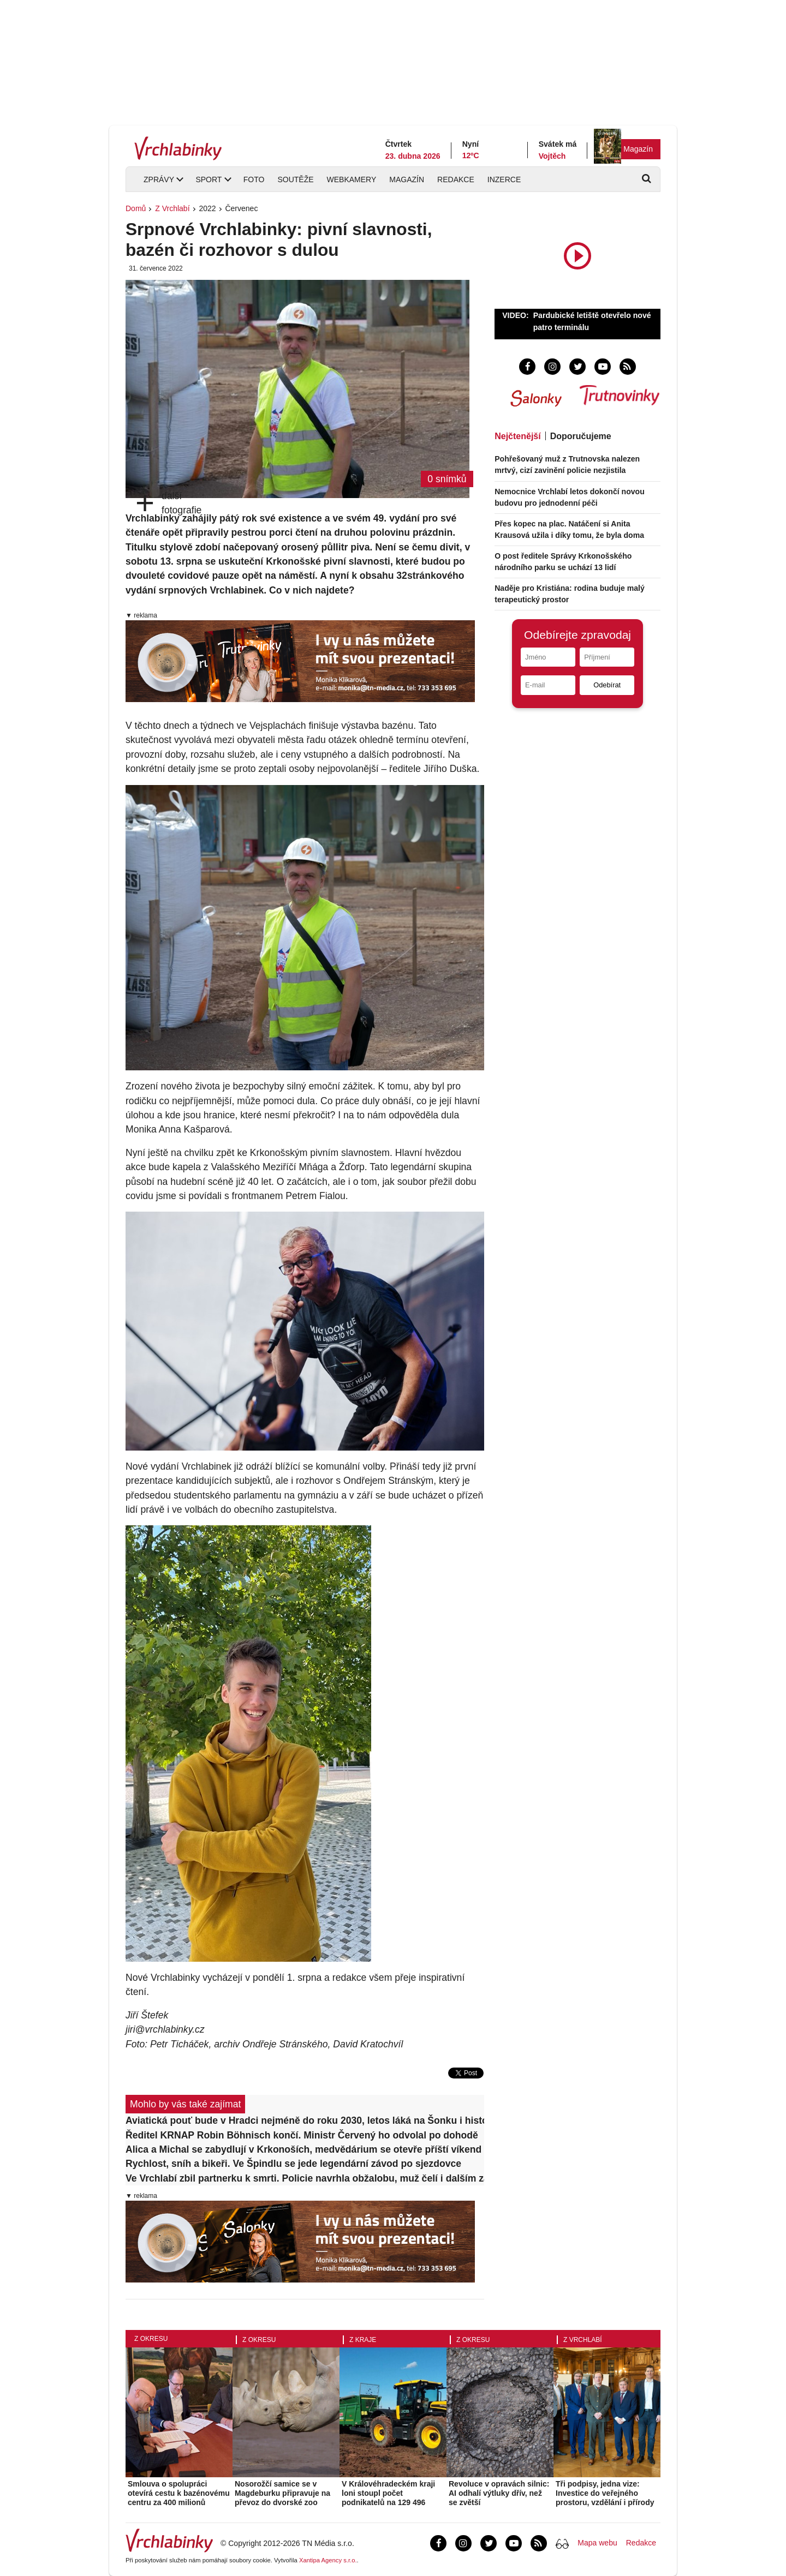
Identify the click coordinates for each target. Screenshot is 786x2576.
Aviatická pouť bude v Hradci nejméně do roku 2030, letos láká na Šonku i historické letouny (305, 2120)
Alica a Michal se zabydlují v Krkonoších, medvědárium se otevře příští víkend (303, 2149)
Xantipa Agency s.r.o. (328, 2560)
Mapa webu (597, 2542)
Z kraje (362, 2340)
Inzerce (504, 179)
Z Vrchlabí (172, 208)
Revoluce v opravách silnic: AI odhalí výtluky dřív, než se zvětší (499, 2493)
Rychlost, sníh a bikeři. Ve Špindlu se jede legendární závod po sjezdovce (293, 2163)
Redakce (455, 179)
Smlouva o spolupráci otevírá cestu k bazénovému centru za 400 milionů (179, 2493)
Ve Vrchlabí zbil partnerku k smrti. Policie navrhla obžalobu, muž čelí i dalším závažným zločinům (305, 2178)
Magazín (638, 149)
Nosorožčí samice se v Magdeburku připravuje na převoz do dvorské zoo (282, 2493)
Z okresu (151, 2339)
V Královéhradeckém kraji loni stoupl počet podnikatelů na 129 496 (388, 2493)
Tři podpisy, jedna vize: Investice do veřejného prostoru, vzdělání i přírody (605, 2493)
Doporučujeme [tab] (580, 436)
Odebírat (607, 685)
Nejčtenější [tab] (517, 436)
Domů (136, 208)
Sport (208, 179)
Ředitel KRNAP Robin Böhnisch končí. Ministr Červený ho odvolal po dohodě (302, 2135)
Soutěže (295, 179)
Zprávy (159, 179)
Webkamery (352, 179)
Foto (254, 179)
